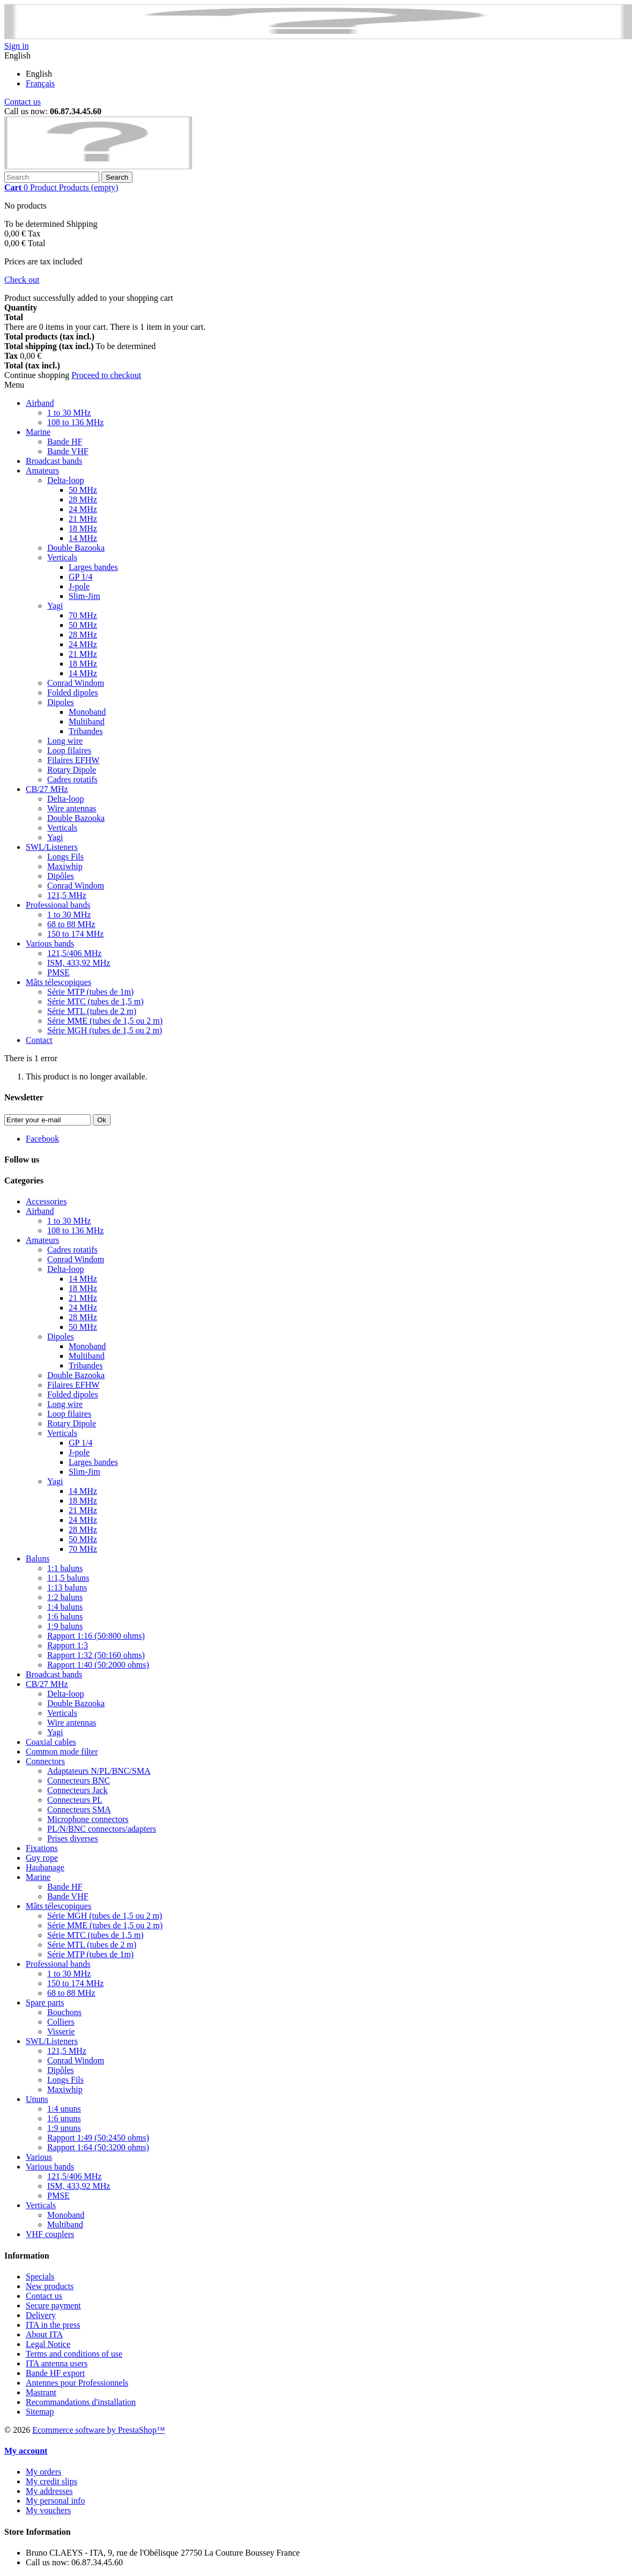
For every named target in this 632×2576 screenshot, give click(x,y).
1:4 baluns (65, 1606)
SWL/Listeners (52, 847)
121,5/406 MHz (74, 953)
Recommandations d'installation (81, 2402)
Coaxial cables (51, 1741)
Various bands (50, 943)
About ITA (44, 2334)
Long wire (65, 740)
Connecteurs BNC (78, 1780)
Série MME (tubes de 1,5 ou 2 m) (105, 1020)
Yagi (55, 605)
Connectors (45, 1761)
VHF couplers (50, 2234)
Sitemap (40, 2411)
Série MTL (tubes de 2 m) (91, 1011)
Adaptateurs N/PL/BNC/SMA (98, 1770)
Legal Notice (48, 2344)
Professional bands (58, 904)
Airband (40, 403)
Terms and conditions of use (74, 2353)
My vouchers (48, 2510)
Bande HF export (55, 2373)
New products (50, 2286)
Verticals (62, 557)
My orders (43, 2471)
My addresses (49, 2491)
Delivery (41, 2315)
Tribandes (85, 731)
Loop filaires (69, 750)
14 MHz (83, 538)
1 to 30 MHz (69, 412)
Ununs (37, 2099)
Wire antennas (71, 808)
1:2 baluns (65, 1597)
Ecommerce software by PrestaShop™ (98, 2429)
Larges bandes (93, 567)
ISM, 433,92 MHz (78, 962)
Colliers (61, 2021)
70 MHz (83, 615)
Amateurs (42, 470)
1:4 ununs (64, 2108)
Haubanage (45, 1867)
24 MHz (83, 509)
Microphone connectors (88, 1819)
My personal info (55, 2500)
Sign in (16, 45)
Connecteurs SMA (79, 1809)
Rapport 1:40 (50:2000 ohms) (98, 1664)
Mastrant (41, 2392)
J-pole (79, 586)
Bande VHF (68, 451)
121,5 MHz (66, 895)
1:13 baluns (67, 1587)
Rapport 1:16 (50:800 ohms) (96, 1635)
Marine (38, 431)
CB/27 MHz (47, 789)
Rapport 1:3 (67, 1645)
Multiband (87, 721)
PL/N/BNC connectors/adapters (101, 1828)
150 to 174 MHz (75, 933)
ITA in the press (53, 2324)
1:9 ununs (64, 2128)
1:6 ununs (64, 2118)
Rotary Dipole (71, 769)
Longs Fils (65, 856)
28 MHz (83, 499)
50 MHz (83, 489)
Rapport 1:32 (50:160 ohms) (96, 1655)
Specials (40, 2276)
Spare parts (45, 2002)
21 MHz (83, 518)
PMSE (58, 972)
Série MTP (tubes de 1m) (90, 991)
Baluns (37, 1558)
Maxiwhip (65, 866)
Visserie (61, 2031)
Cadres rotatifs (72, 779)
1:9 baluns (65, 1626)
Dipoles (60, 702)
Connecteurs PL (74, 1799)
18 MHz (83, 528)
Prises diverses (72, 1838)
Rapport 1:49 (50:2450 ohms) (98, 2137)
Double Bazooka (76, 547)
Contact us (22, 101)
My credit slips (51, 2481)
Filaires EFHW (73, 760)
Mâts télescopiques (58, 982)
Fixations (42, 1848)
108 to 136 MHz (75, 422)
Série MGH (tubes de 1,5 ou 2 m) (104, 1030)
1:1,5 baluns (68, 1577)
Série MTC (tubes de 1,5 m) (95, 1001)
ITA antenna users (56, 2363)
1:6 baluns (65, 1616)
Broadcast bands (54, 460)
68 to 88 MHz (71, 924)
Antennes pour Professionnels (77, 2382)
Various (39, 2157)
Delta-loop (65, 480)
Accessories (46, 1201)
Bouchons (64, 2012)
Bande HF (64, 441)
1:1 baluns (65, 1568)
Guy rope (42, 1857)
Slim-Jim (84, 596)
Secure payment (53, 2305)
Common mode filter (62, 1751)
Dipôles (60, 875)
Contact (39, 1040)
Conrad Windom (75, 682)
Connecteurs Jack (77, 1790)
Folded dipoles (72, 692)
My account (25, 2450)
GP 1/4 (80, 576)
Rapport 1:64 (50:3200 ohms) (98, 2147)
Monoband (87, 711)
